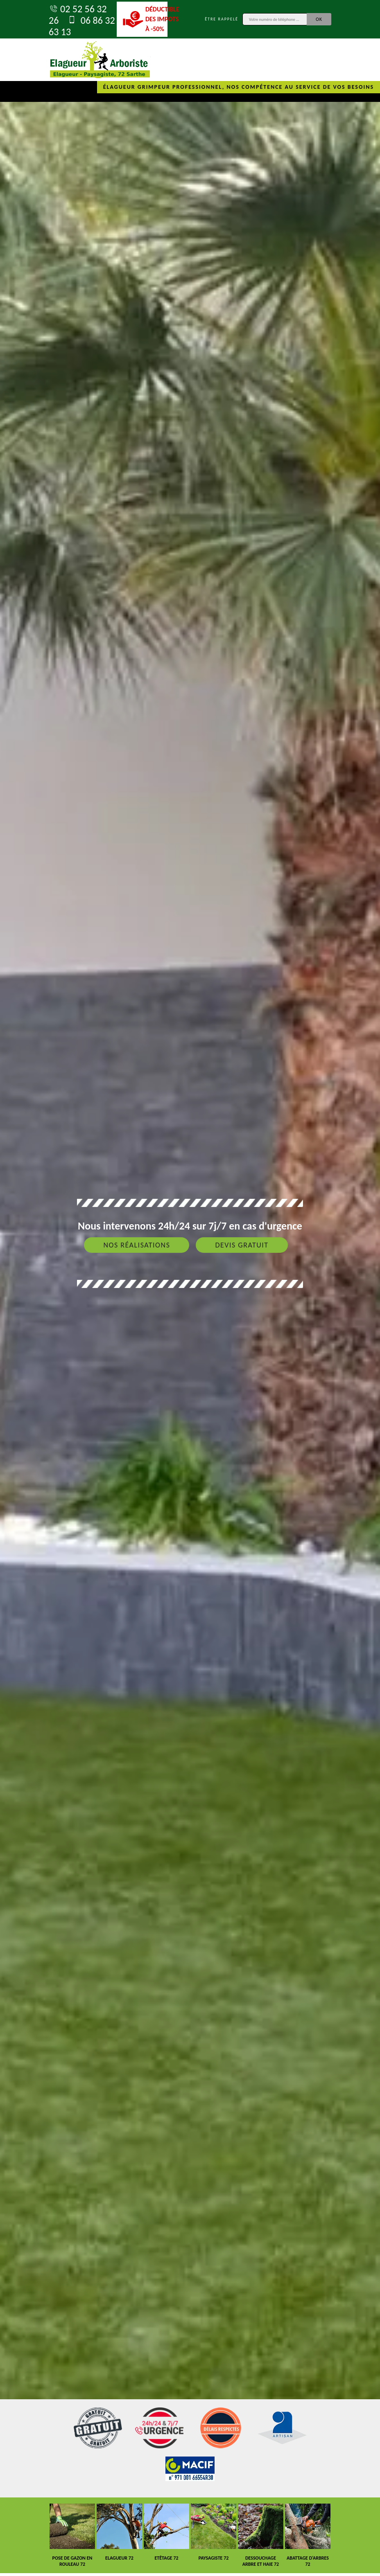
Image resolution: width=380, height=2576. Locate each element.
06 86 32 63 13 (82, 26)
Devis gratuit (241, 1245)
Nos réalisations (136, 1245)
